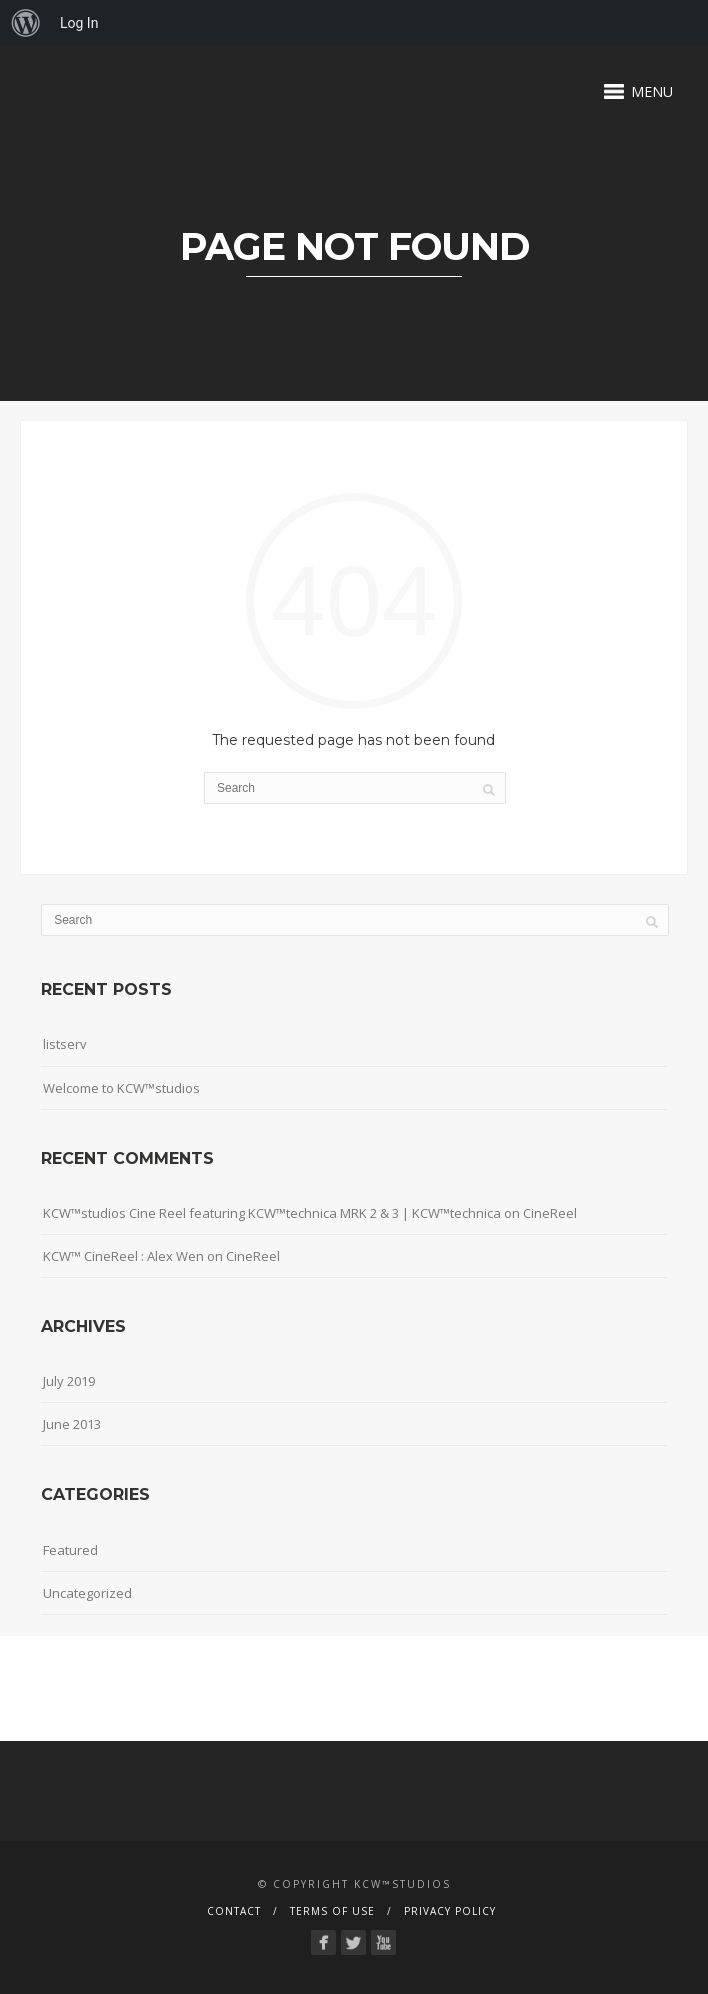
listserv (65, 1044)
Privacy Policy (450, 1911)
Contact (234, 1911)
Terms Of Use (332, 1911)
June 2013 (72, 1424)
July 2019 (69, 1381)
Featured (70, 1550)
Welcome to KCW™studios (121, 1088)
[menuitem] (26, 23)
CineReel (550, 1213)
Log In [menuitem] (79, 23)
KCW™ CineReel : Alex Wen (123, 1256)
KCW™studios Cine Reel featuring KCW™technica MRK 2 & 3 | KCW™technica (272, 1213)
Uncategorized (87, 1593)
